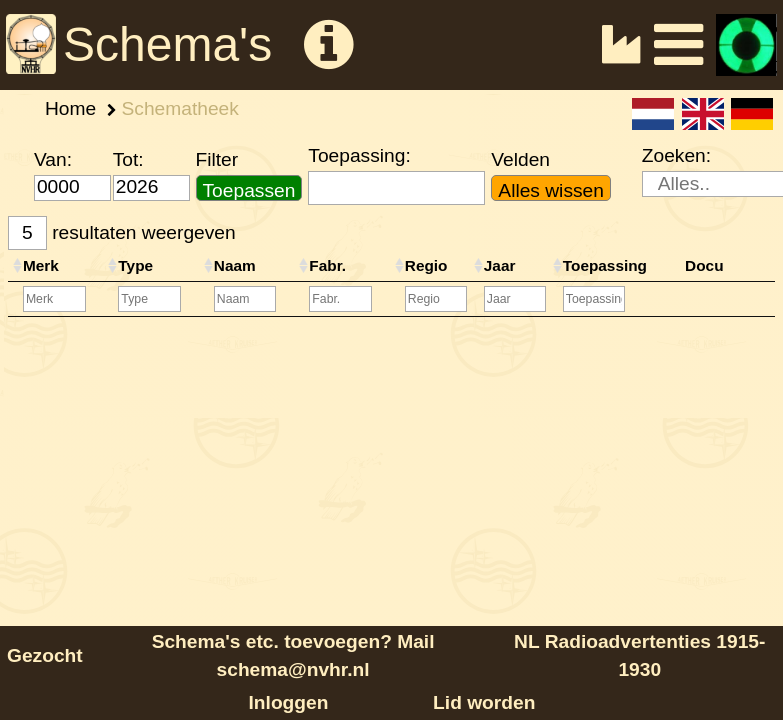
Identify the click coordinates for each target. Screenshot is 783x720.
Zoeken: (676, 155)
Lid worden (484, 702)
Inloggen (289, 702)
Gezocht (45, 655)
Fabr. (327, 265)
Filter (217, 159)
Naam (235, 265)
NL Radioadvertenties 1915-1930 (639, 656)
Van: (53, 159)
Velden (520, 159)
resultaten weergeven (122, 233)
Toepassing (605, 265)
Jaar (500, 265)
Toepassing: (359, 155)
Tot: (128, 159)
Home (70, 108)
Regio (426, 265)
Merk (41, 265)
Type (135, 265)
